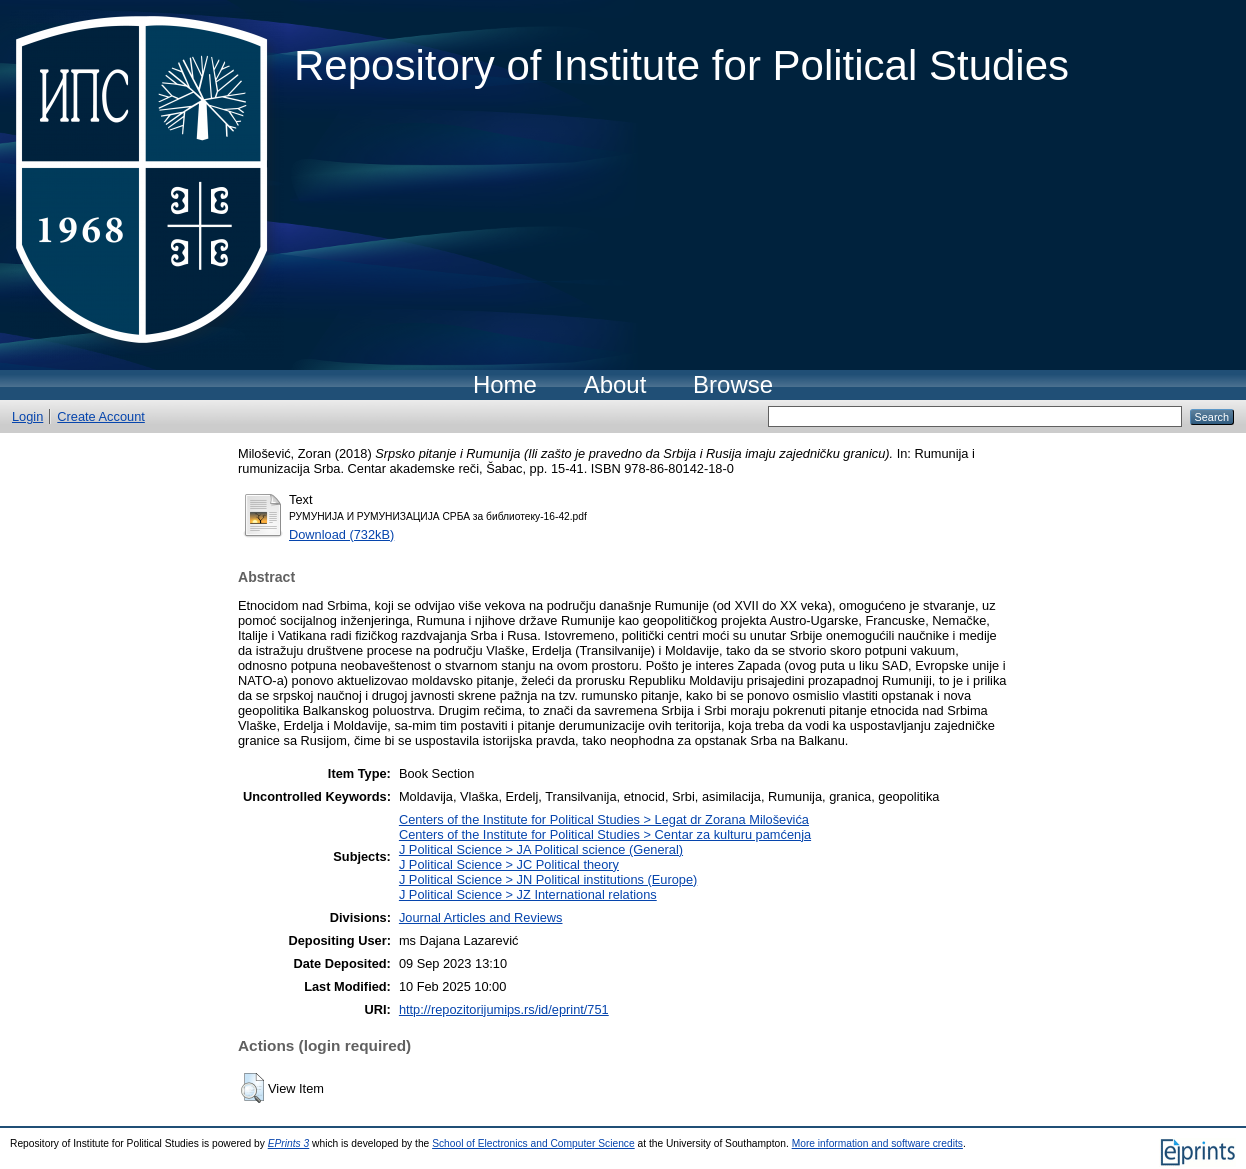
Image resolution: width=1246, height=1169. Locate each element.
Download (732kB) (341, 534)
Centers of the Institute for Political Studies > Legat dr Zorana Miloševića (604, 819)
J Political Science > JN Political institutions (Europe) (548, 879)
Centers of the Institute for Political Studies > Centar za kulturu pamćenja (605, 834)
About (615, 384)
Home (505, 384)
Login (27, 416)
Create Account (101, 416)
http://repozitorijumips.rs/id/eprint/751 (504, 1009)
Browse (733, 384)
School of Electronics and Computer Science (533, 1143)
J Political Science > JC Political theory (509, 864)
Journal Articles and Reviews (481, 917)
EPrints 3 (289, 1143)
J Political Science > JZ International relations (528, 894)
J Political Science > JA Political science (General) (541, 849)
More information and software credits (877, 1143)
